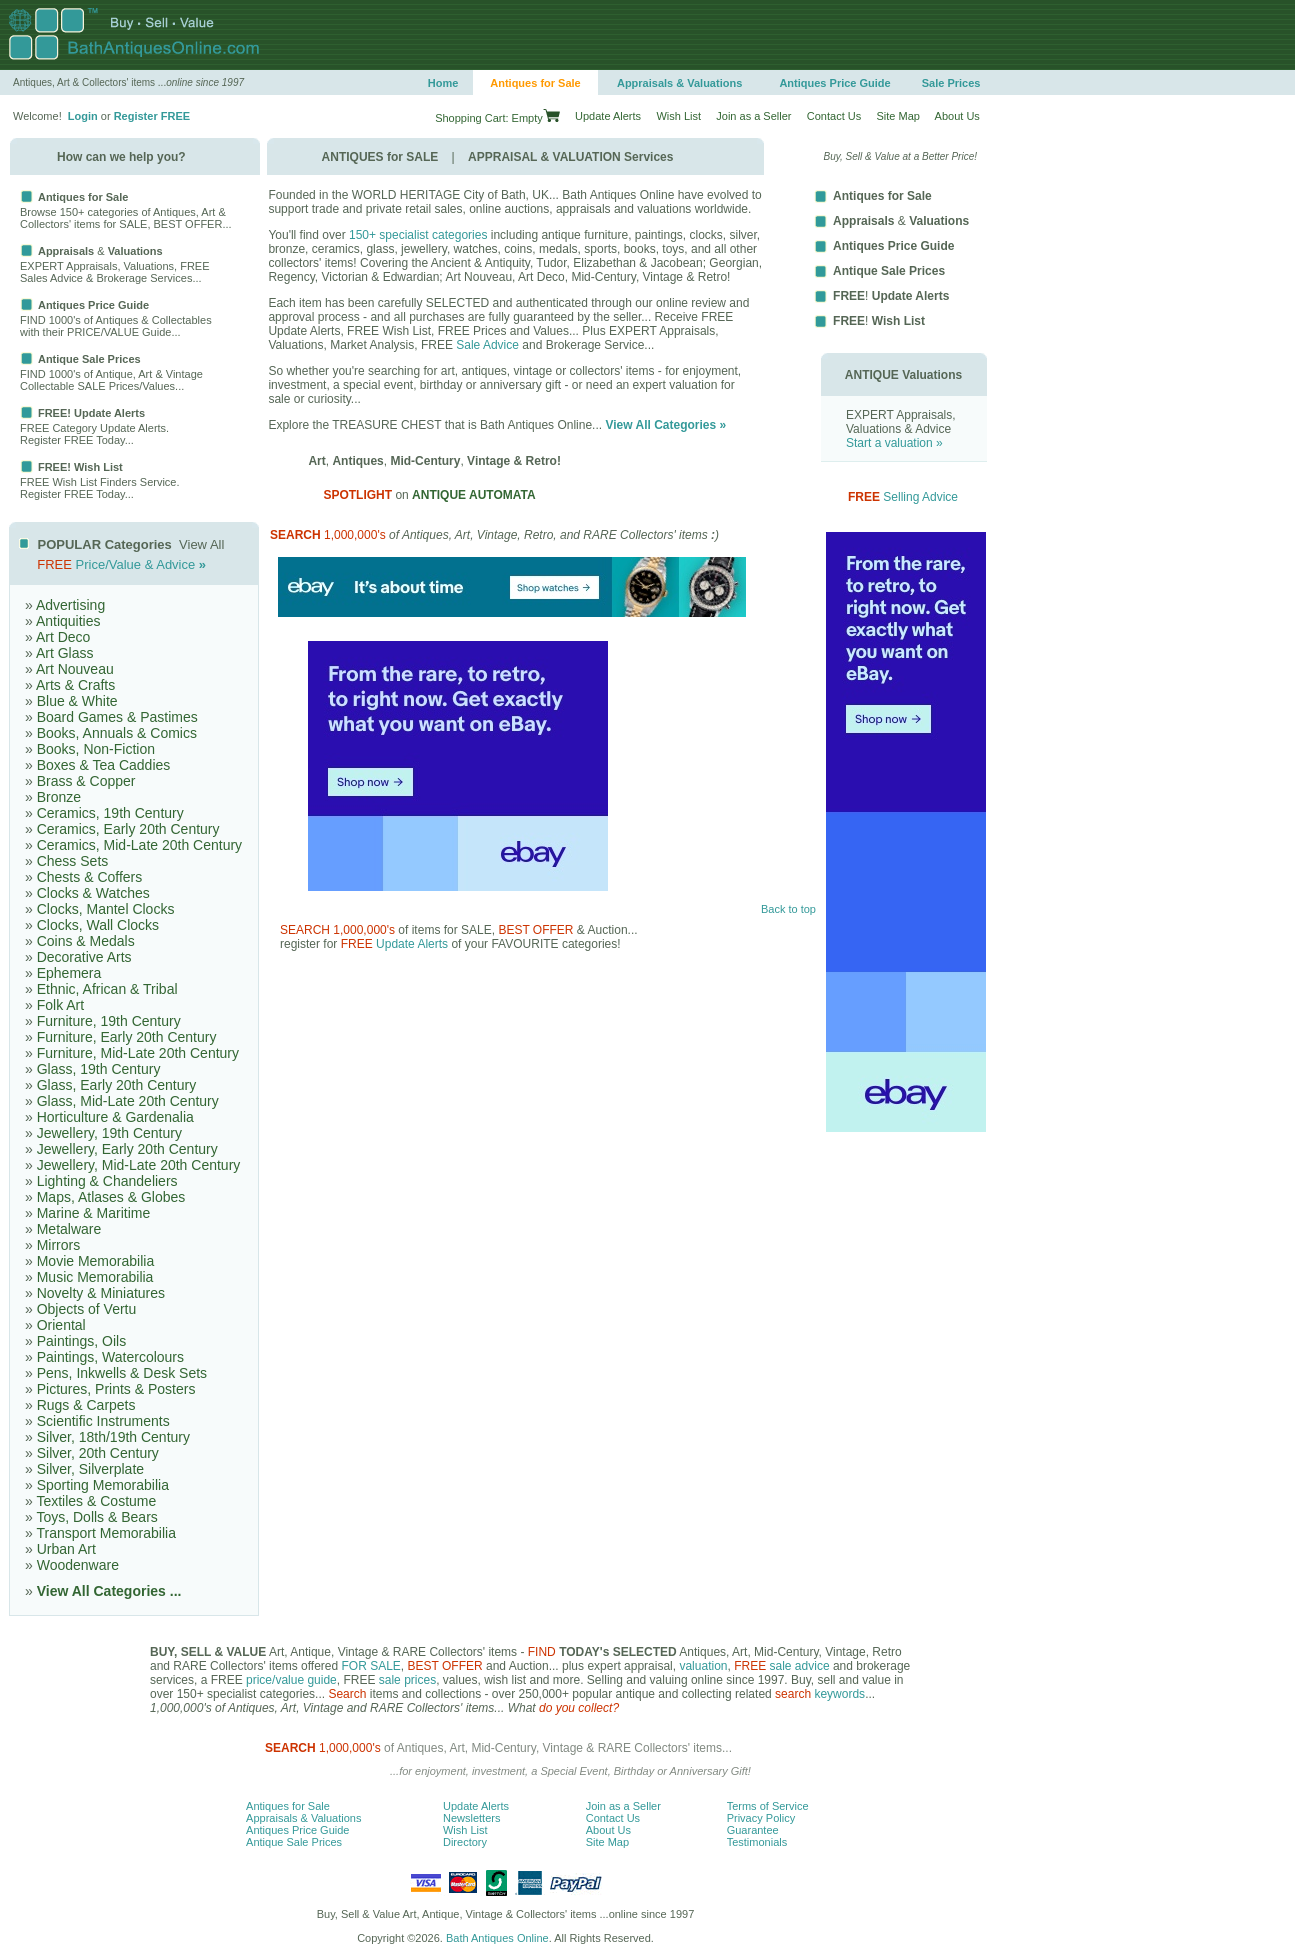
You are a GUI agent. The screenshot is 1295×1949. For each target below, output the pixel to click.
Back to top (788, 909)
